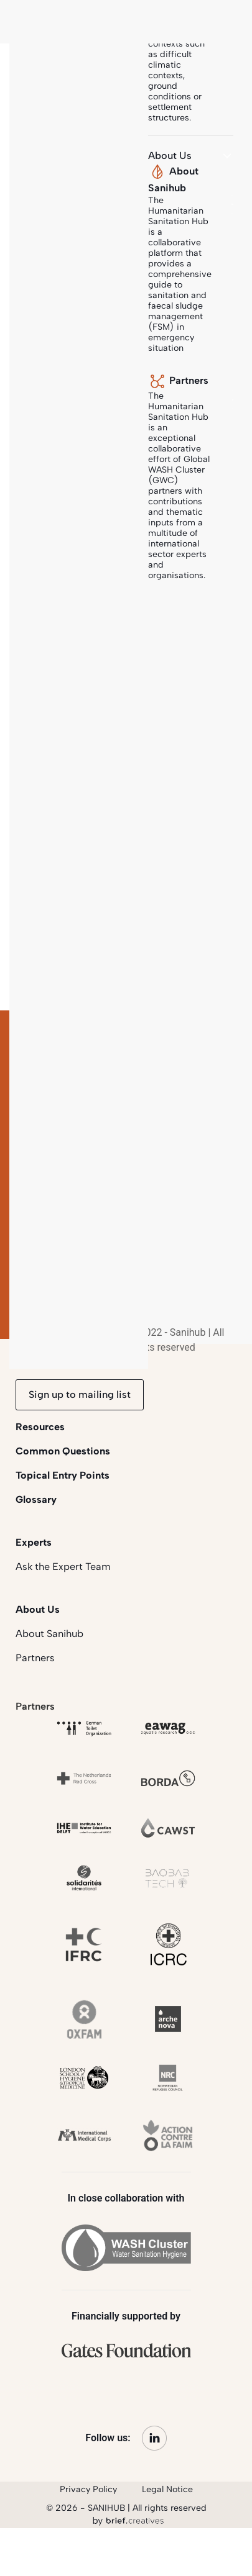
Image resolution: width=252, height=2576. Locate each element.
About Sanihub (49, 1633)
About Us (38, 1609)
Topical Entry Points (63, 1475)
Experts (34, 1542)
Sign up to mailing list (80, 1394)
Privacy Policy (88, 2489)
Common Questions (63, 1451)
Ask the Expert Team (63, 1566)
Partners (35, 1658)
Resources (40, 1427)
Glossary (36, 1499)
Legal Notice (167, 2489)
